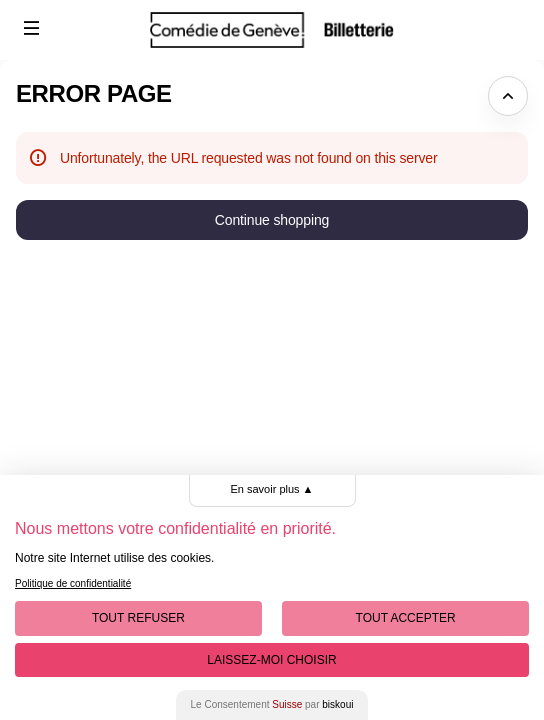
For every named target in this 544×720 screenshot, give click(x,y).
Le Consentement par (272, 704)
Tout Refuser (138, 618)
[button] (32, 28)
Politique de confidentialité (73, 583)
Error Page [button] (94, 93)
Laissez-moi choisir (271, 660)
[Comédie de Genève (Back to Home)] (272, 30)
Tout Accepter (406, 618)
